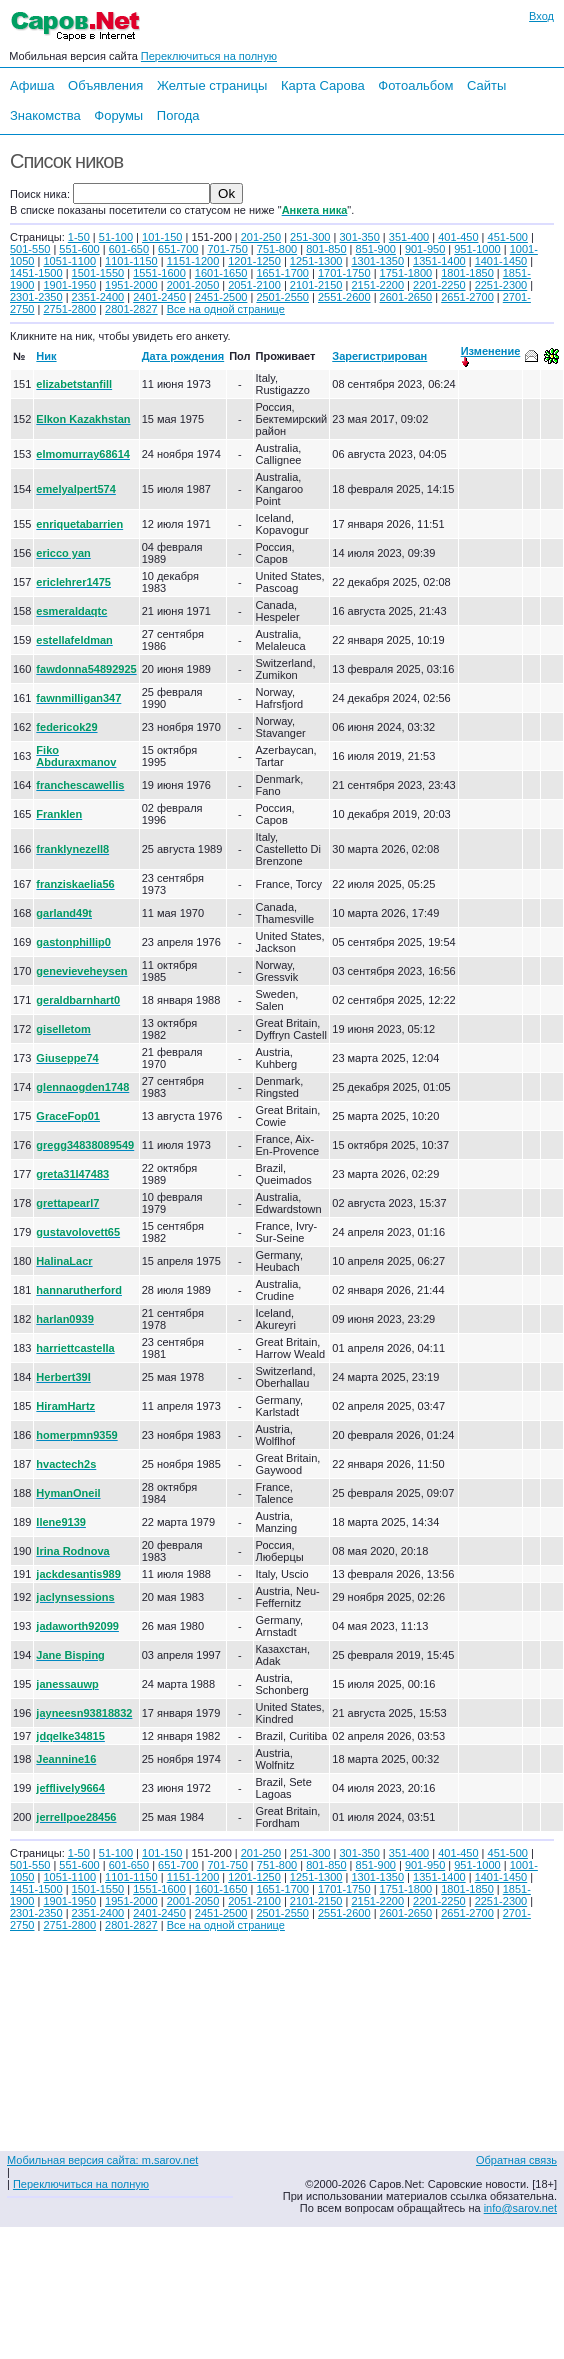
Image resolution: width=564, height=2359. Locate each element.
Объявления (105, 85)
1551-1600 (159, 273)
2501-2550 (282, 297)
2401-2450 (159, 297)
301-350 (359, 237)
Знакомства (45, 115)
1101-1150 (131, 261)
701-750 (227, 249)
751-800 (277, 249)
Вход (541, 16)
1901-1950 (69, 285)
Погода (178, 115)
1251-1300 (316, 261)
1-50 (79, 237)
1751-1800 (406, 273)
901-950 (425, 249)
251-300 (310, 237)
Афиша (32, 85)
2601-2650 (406, 297)
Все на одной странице (226, 309)
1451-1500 (36, 273)
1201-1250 (254, 261)
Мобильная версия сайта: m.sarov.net (102, 2160)
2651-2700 (467, 297)
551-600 (79, 249)
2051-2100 (254, 285)
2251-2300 (501, 285)
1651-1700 (282, 273)
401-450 (458, 237)
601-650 (129, 249)
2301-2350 (36, 297)
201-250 (261, 237)
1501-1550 (98, 273)
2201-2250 (439, 285)
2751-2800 (69, 309)
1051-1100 (69, 261)
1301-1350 (377, 261)
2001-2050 (193, 285)
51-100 (116, 237)
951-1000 (477, 249)
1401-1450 (501, 261)
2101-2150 (316, 285)
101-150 (162, 237)
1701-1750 (344, 273)
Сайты (486, 85)
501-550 (30, 249)
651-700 (178, 249)
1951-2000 (131, 285)
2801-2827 (131, 309)
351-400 (409, 237)
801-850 (326, 249)
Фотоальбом (415, 85)
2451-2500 (221, 297)
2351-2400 (98, 297)
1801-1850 (467, 273)
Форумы (118, 115)
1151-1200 (193, 261)
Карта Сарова (323, 85)
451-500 (508, 237)
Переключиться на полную (209, 56)
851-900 (376, 249)
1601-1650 (221, 273)
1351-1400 (439, 261)
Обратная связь (516, 2160)
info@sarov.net (520, 2208)
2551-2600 (344, 297)
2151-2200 (377, 285)
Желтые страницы (212, 85)
